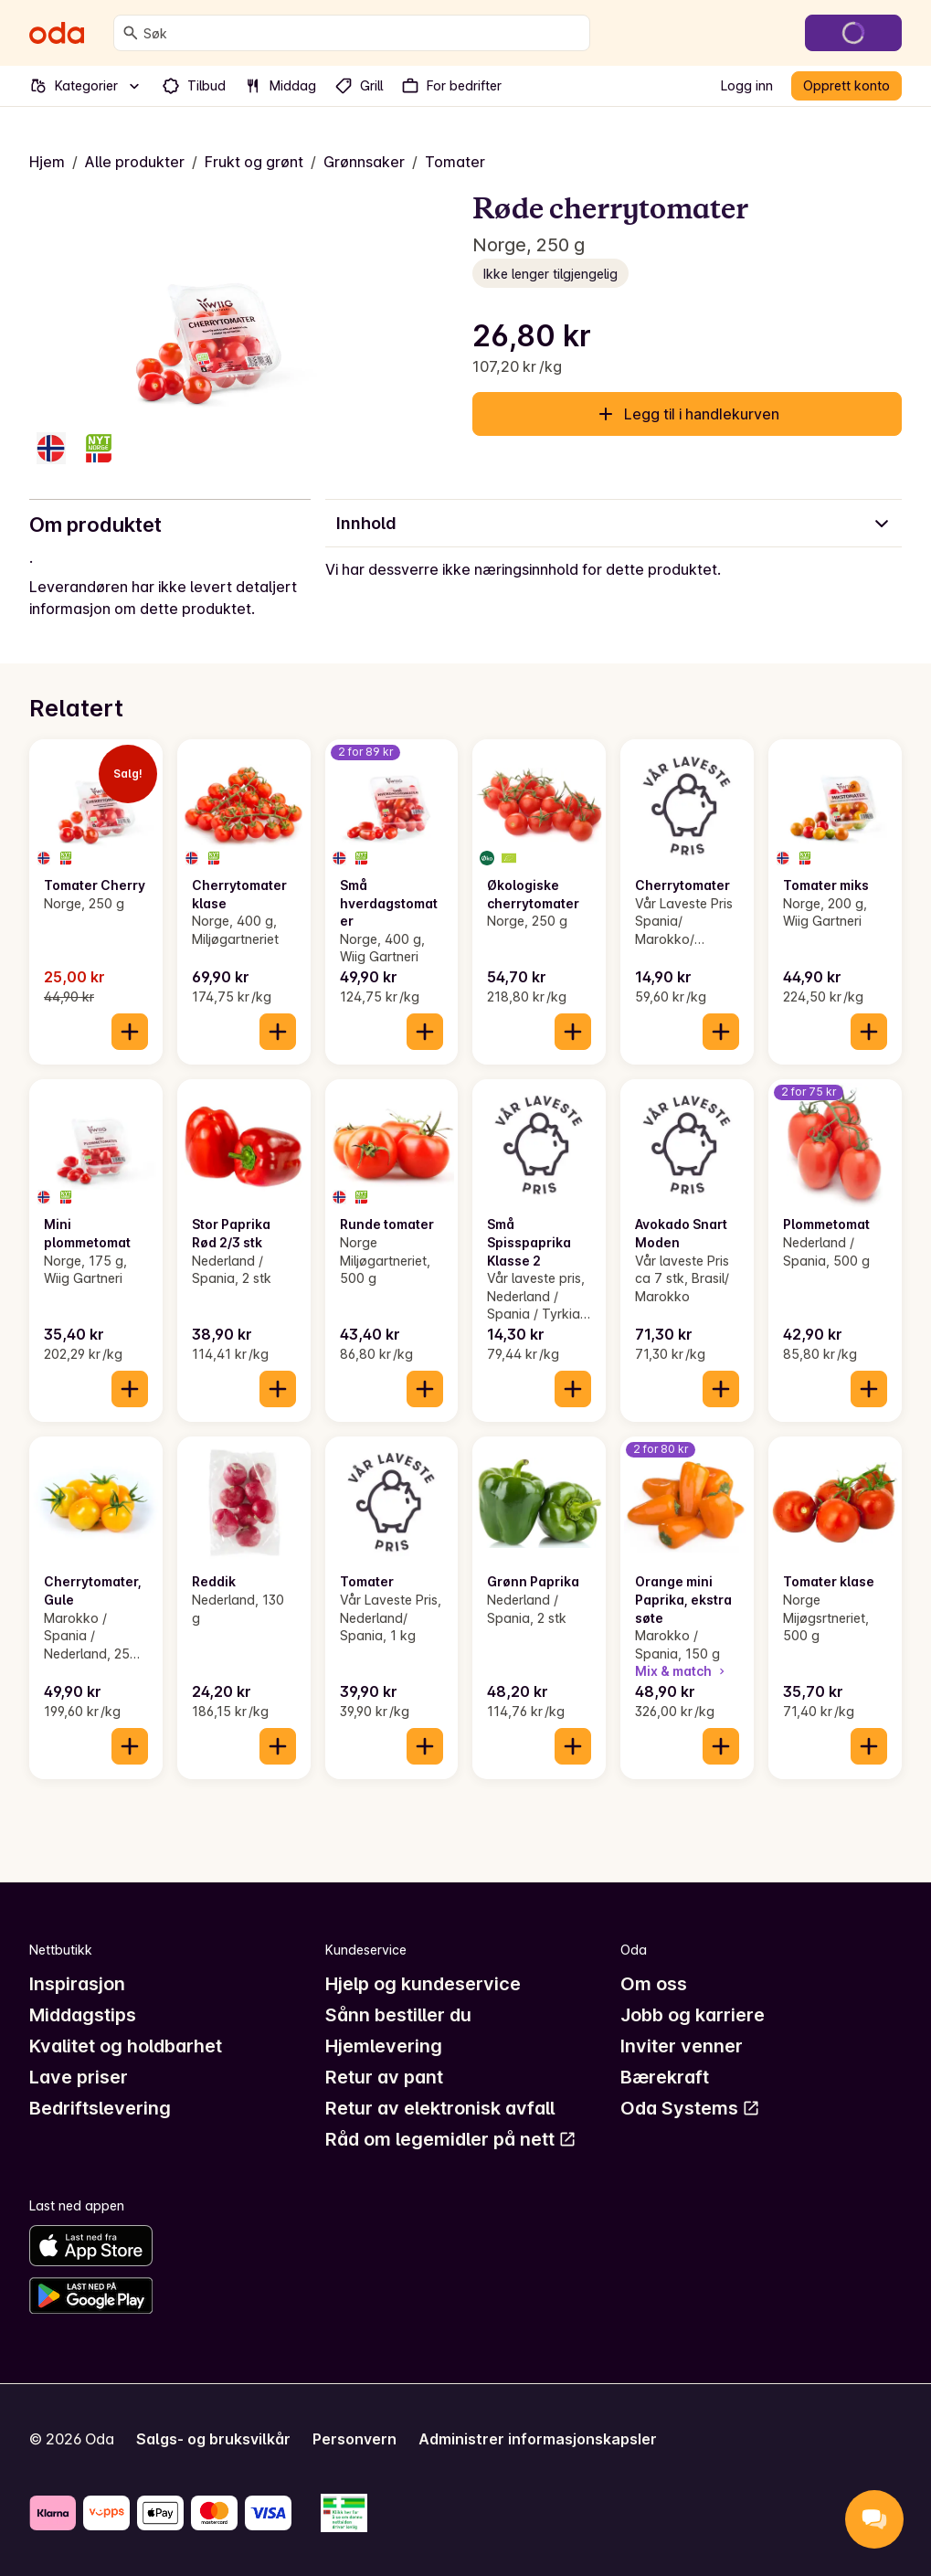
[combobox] (362, 33)
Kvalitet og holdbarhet (125, 2046)
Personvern (354, 2439)
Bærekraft (664, 2077)
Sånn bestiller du (398, 2015)
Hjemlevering (383, 2046)
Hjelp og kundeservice (423, 1984)
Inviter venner (681, 2046)
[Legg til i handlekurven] (129, 1031)
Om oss (653, 1984)
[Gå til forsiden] (56, 33)
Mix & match (681, 1671)
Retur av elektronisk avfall (440, 2108)
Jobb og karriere (692, 2015)
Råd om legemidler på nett (451, 2139)
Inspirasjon (77, 1984)
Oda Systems (690, 2108)
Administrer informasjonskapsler (537, 2439)
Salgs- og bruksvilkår (213, 2439)
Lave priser (78, 2077)
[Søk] (131, 33)
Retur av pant (384, 2077)
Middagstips (82, 2015)
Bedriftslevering (100, 2108)
